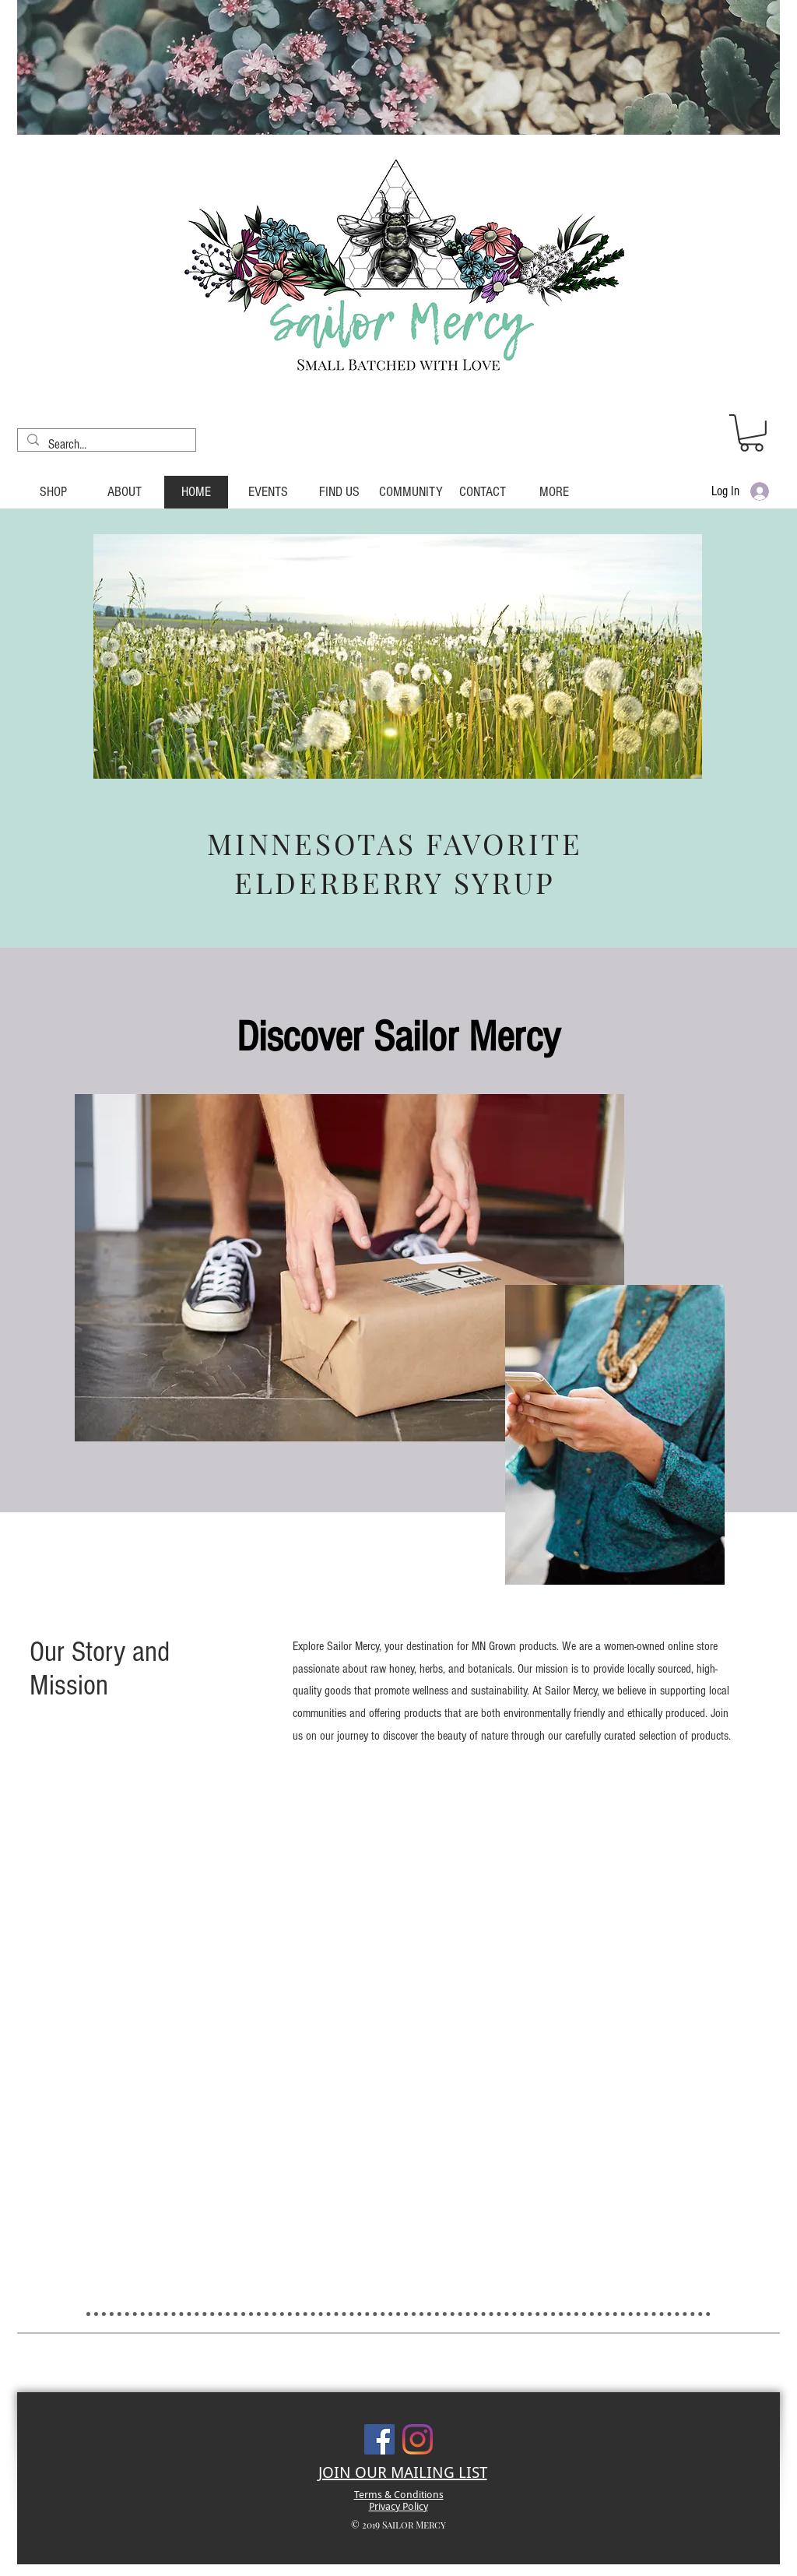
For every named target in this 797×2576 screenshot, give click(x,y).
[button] (751, 433)
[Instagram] (417, 2439)
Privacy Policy (398, 2506)
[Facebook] (379, 2439)
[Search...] (105, 444)
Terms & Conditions (399, 2494)
